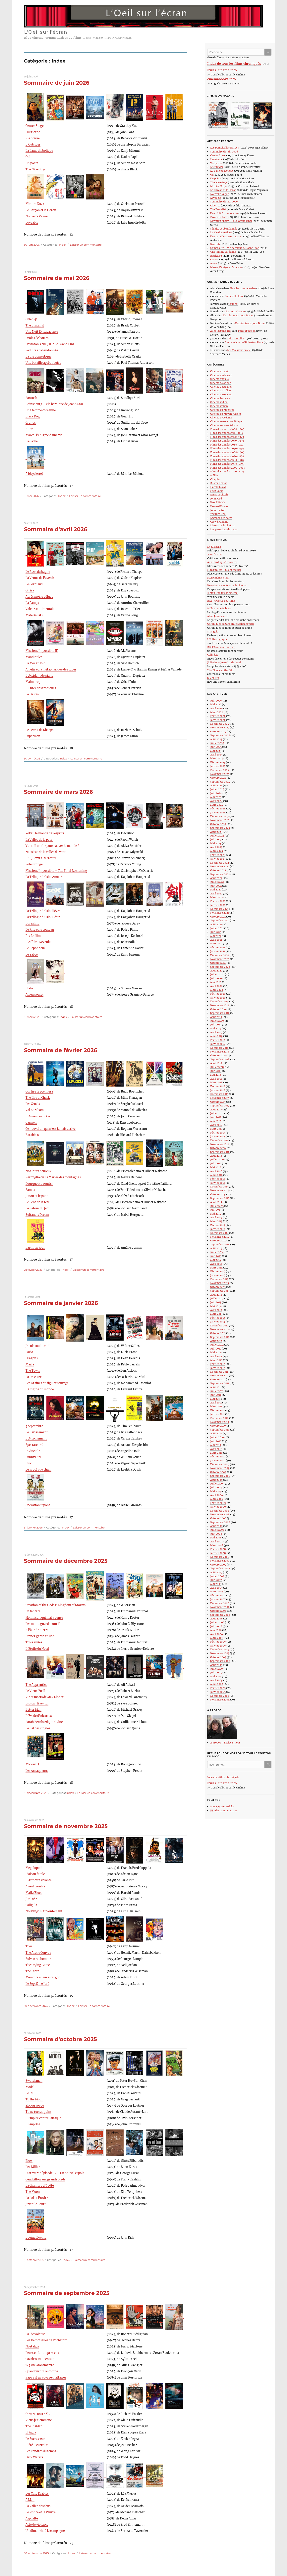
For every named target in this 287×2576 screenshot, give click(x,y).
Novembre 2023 (219, 820)
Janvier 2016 (217, 1182)
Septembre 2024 (220, 781)
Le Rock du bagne (38, 572)
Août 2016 (216, 1155)
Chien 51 (31, 319)
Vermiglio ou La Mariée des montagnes (53, 1177)
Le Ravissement (37, 1432)
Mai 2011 (215, 1398)
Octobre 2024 (218, 777)
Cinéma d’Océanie (221, 417)
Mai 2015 (215, 1213)
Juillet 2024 (217, 789)
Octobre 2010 (218, 1425)
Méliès (214, 475)
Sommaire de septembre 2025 (66, 2293)
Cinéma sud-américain (224, 425)
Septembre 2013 (219, 1290)
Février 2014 (217, 1271)
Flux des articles (222, 1806)
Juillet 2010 (217, 1437)
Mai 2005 (215, 1676)
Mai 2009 (216, 1491)
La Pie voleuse (35, 2334)
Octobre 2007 (218, 1564)
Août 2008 (216, 1525)
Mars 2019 (216, 1036)
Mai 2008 (216, 1537)
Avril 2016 (216, 1171)
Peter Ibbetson (247, 330)
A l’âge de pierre (37, 1630)
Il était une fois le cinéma (222, 592)
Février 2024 (218, 808)
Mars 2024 (216, 804)
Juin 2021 (215, 931)
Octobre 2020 (218, 962)
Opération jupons (38, 1505)
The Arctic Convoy (38, 1952)
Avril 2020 (216, 986)
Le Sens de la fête (38, 1202)
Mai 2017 (215, 1121)
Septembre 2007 (220, 1568)
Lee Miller (33, 2167)
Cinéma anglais (219, 378)
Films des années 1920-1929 (227, 436)
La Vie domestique (38, 356)
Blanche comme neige (243, 288)
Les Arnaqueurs (37, 1771)
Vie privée (33, 138)
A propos (215, 1742)
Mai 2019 (215, 1028)
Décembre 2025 (219, 723)
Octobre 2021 (218, 916)
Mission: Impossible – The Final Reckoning (56, 871)
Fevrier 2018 (217, 1086)
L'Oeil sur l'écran (45, 32)
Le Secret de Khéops (39, 730)
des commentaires (223, 1810)
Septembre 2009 (220, 1475)
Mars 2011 (216, 1406)
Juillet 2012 (217, 1344)
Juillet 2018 (217, 1066)
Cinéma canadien (220, 390)
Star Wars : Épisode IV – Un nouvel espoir (55, 2173)
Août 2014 (216, 1248)
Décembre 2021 (219, 908)
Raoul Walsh (217, 502)
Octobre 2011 (217, 1379)
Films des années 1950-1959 (227, 448)
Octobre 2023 (218, 824)
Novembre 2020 (219, 959)
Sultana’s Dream (37, 1215)
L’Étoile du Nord (37, 1649)
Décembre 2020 (219, 955)
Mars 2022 (216, 897)
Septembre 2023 (220, 827)
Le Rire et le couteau (40, 929)
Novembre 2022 (219, 866)
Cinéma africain (219, 371)
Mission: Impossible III (42, 651)
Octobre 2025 (218, 731)
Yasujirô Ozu (218, 513)
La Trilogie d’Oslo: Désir (43, 917)
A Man (30, 2500)
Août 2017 (216, 1109)
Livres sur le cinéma (222, 525)
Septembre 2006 (220, 1614)
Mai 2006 (216, 1630)
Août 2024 (216, 785)
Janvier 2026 (218, 719)
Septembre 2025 (220, 735)
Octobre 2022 (218, 870)
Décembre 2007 (219, 1556)
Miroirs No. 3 (35, 204)
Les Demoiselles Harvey (224, 147)
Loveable (32, 222)
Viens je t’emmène (39, 2420)
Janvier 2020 (218, 997)
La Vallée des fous (38, 2506)
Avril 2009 (216, 1495)
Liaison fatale (35, 1874)
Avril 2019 (216, 1032)
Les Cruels (33, 1104)
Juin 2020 (216, 978)
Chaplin (215, 479)
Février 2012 (217, 1363)
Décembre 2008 (219, 1510)
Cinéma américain (221, 375)
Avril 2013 (216, 1310)
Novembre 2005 (219, 1653)
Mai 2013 (215, 1306)
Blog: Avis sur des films (221, 600)
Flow (29, 2161)
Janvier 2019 (217, 1043)
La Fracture (34, 1377)
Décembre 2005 (219, 1649)
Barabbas (32, 1135)
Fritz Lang (216, 490)
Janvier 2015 (217, 1228)
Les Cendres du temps (41, 2451)
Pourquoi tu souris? (39, 1183)
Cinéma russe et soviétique (226, 421)
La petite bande (235, 311)
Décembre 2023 (219, 816)
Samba (30, 1190)
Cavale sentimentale (40, 2359)
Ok (269, 52)
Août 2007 (216, 1572)
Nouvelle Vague (37, 216)
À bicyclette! (34, 474)
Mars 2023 (216, 850)
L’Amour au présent (40, 1116)
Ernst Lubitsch (219, 494)
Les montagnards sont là (43, 1624)
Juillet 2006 (217, 1622)
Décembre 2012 (219, 1325)
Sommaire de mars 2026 (58, 792)
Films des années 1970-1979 (227, 456)
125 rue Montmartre (40, 2365)
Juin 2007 (216, 1579)
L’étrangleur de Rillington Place (244, 342)
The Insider (34, 2426)
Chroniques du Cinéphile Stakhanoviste (230, 623)
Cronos (31, 422)
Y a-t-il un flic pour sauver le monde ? (52, 846)
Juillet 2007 (217, 1576)
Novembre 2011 (219, 1375)
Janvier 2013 (217, 1321)
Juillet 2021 (217, 928)
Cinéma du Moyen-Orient (225, 413)
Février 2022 (217, 901)
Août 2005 (216, 1664)
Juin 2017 (215, 1117)
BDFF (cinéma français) (221, 647)
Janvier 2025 (217, 766)
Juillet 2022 (217, 881)
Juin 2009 (216, 1487)
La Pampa (32, 603)
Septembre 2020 (220, 966)
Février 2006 (218, 1641)
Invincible (33, 1451)
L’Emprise (33, 2124)
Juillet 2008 (217, 1529)
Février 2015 (217, 1225)
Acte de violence (37, 2524)
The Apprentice (36, 1685)
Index (62, 244)
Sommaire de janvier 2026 (61, 1303)
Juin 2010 (215, 1441)
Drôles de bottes (37, 338)
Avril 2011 (216, 1402)
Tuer (29, 1946)
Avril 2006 (216, 1634)
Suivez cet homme (38, 1959)
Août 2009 (216, 1479)
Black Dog (33, 416)
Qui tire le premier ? (39, 1091)
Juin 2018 (215, 1070)
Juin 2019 (215, 1024)
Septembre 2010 (220, 1429)
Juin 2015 (215, 1209)
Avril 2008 (216, 1541)
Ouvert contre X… (38, 2414)
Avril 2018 (216, 1078)
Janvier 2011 (217, 1414)
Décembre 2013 (219, 1279)
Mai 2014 (215, 1259)
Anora (30, 429)
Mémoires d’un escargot (43, 1977)
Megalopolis (34, 1868)
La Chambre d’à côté (40, 2185)
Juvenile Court (36, 2204)
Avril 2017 (216, 1124)
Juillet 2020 (217, 974)
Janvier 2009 (218, 1506)
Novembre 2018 (219, 1051)
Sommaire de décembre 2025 (65, 1561)
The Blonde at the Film (220, 670)
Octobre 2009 (218, 1472)
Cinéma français (220, 398)
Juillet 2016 (217, 1159)
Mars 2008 (216, 1545)
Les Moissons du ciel (239, 350)
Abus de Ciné (214, 554)
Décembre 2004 (219, 1695)
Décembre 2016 (219, 1140)
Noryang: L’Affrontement (44, 1911)
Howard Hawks (219, 506)
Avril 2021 (216, 939)
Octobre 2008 (218, 1518)
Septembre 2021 (219, 920)
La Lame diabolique (39, 150)
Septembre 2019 (220, 1012)
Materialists (34, 615)
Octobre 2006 (218, 1610)
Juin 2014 (215, 1256)
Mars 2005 (216, 1684)
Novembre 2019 (219, 1005)
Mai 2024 (215, 796)
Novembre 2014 (219, 1236)
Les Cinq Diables (37, 2493)
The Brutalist (35, 325)
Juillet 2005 (217, 1668)
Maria (30, 1364)
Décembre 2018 (219, 1047)
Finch (29, 1463)
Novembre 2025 (219, 727)
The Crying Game (38, 1965)
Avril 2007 (216, 1587)
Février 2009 (218, 1502)
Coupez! (233, 303)
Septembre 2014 (220, 1244)
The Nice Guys (35, 169)
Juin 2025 (216, 746)
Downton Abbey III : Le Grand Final (51, 344)
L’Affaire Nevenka (38, 942)
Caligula (31, 1905)
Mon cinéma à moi (218, 577)
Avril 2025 (216, 754)
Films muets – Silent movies (224, 569)
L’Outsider (33, 144)
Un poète (32, 163)
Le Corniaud (34, 584)
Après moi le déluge (39, 596)
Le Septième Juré (37, 1984)
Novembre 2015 (219, 1190)
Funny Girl (33, 1457)
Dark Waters (34, 2457)
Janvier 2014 (217, 1275)
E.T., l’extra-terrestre (41, 858)
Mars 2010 (216, 1452)
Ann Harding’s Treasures (222, 562)
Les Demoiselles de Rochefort (46, 2340)
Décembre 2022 (219, 862)
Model (30, 2087)
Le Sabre (32, 954)
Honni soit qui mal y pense (44, 1617)
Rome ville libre (234, 296)
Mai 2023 (215, 843)
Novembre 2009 (220, 1468)
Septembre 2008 (220, 1522)
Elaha (29, 988)
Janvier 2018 (217, 1090)
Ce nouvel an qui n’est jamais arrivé (51, 1129)
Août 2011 (215, 1387)
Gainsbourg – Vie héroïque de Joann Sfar (54, 404)
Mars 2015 (216, 1221)
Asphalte (32, 2518)
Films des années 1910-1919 (226, 432)
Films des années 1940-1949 (227, 444)
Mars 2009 (216, 1498)
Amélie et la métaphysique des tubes (51, 669)
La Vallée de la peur (39, 839)
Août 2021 (216, 924)
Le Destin (32, 694)
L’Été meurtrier (37, 2445)
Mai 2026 (215, 704)
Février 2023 (217, 854)
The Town (33, 1370)
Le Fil (29, 2093)
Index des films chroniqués (223, 1777)
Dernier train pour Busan (238, 315)
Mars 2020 (216, 989)
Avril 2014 (216, 1263)
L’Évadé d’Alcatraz (39, 1716)
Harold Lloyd (218, 487)
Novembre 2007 (219, 1560)
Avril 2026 (216, 708)
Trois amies (34, 1642)
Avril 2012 (216, 1356)
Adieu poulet (34, 994)
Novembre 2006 (220, 1607)
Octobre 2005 (218, 1657)
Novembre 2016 (219, 1144)
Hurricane (33, 132)
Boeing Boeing (36, 2237)
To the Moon (34, 2099)
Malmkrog (33, 682)
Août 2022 (216, 878)
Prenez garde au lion (40, 1636)
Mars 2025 (216, 758)
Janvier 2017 (217, 1136)
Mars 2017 (216, 1128)
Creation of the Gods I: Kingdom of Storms (56, 1605)
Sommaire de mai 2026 (56, 278)
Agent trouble (35, 1886)
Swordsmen (34, 2080)
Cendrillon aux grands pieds (45, 2179)
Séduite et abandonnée (42, 350)
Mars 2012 (216, 1360)
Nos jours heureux (38, 1171)
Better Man (33, 1709)
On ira (30, 590)
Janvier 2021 (217, 951)
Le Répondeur (35, 948)
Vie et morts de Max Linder (45, 1697)
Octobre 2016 (218, 1147)
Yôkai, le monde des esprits (45, 833)
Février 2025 (217, 762)
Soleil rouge (34, 864)
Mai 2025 (215, 750)
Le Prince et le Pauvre (41, 2512)
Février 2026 (218, 715)
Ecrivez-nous (232, 1742)
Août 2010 (216, 1433)
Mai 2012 (215, 1352)
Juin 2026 (216, 700)
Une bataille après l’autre (43, 363)
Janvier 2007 (218, 1599)
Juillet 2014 (217, 1252)
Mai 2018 (215, 1074)
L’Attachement (36, 1438)
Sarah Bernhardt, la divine (44, 1722)
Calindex (212, 654)
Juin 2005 (216, 1672)
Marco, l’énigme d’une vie (44, 435)
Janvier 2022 (217, 905)
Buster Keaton (218, 483)
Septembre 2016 (220, 1151)
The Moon (33, 2192)
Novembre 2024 (219, 773)
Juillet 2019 (217, 1020)
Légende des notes (221, 517)
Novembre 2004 (220, 1699)
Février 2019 (217, 1040)
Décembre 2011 (219, 1371)
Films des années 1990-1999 (227, 463)
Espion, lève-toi (37, 1703)
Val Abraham (35, 1110)
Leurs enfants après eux (42, 2353)
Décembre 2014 (219, 1232)
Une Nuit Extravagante (42, 331)
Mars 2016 (216, 1175)
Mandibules (34, 657)
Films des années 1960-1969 (227, 452)
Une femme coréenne (41, 410)
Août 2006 (216, 1618)
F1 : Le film (33, 936)
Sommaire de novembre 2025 (66, 1826)
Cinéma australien (221, 386)
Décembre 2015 (219, 1186)
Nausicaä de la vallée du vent (46, 852)
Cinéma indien (219, 402)
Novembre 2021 (219, 912)
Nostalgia (32, 2346)
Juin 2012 (215, 1348)
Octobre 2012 (218, 1333)
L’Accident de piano (39, 675)
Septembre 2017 (219, 1105)
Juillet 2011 (216, 1391)
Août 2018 (216, 1063)
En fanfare (33, 1611)
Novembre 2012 (219, 1329)
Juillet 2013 (217, 1298)
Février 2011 (217, 1410)
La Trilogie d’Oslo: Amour (44, 877)
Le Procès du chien (38, 1469)
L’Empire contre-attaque (43, 2118)
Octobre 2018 (218, 1055)
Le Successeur (35, 2439)
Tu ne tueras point (38, 2112)
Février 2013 (217, 1317)
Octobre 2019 (218, 1009)
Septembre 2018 (220, 1059)
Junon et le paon (37, 1196)
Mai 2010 (215, 1444)
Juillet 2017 (217, 1113)
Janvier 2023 (217, 858)
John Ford (216, 498)
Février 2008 (218, 1549)
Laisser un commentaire (86, 244)
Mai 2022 (215, 889)
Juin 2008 (216, 1533)
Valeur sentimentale (40, 609)
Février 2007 (218, 1595)
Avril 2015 (216, 1217)
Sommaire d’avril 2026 (55, 529)
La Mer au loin (36, 663)
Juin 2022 (216, 885)
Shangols (212, 631)
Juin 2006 (216, 1626)
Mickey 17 (32, 1764)
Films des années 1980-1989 (227, 459)
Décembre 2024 (219, 770)
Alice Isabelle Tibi (220, 330)
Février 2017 (217, 1132)
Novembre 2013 (219, 1282)
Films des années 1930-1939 (227, 440)
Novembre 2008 (220, 1514)
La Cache (32, 441)
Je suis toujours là (38, 1346)
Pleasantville (236, 338)
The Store (32, 1971)
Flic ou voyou (35, 2105)
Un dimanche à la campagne (45, 2531)
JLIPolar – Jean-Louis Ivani (224, 662)
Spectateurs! (34, 1445)
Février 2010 (217, 1456)
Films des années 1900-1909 (227, 429)
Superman (33, 736)
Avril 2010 (216, 1448)
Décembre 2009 (219, 1464)
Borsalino (32, 923)
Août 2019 (216, 1016)
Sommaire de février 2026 (60, 1050)
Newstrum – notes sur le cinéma (227, 585)
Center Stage (35, 126)
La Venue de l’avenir (40, 578)
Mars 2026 (216, 712)
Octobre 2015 (218, 1194)
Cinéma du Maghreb (222, 409)
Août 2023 (216, 831)
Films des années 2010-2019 (227, 471)
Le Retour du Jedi (37, 1208)
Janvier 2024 (218, 812)
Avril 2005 (216, 1680)
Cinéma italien (219, 406)
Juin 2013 (215, 1302)
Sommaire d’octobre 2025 (60, 2039)
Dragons (32, 1358)
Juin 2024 (216, 793)
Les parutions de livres (224, 529)
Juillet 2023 (217, 835)
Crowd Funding (219, 521)
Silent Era (213, 677)
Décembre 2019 (219, 1001)
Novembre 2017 (219, 1097)
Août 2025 (216, 739)
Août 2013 (216, 1294)
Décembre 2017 (219, 1094)
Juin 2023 (216, 839)
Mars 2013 (216, 1313)
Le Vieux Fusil (35, 1691)
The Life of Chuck (38, 1097)
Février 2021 (217, 947)
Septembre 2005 (220, 1660)
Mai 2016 (215, 1167)
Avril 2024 (216, 800)
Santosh (31, 398)
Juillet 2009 (217, 1483)
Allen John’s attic (217, 616)
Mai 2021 (215, 935)
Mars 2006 (216, 1637)
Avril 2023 (216, 847)
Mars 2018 (216, 1082)
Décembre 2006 (219, 1603)
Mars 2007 (216, 1591)
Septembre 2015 (219, 1198)
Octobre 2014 (218, 1240)
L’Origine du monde (40, 1389)
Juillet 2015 (217, 1205)
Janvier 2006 (218, 1645)
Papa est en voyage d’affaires (46, 2377)
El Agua (31, 2432)
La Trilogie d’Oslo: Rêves (43, 911)
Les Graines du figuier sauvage (47, 1383)
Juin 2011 (215, 1394)
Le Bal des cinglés (38, 1728)
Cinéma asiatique (220, 382)
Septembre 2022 (220, 874)
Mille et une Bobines (219, 608)
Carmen (31, 1122)
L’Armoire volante (39, 1880)
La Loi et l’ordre (37, 2198)
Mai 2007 (215, 1583)
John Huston (217, 510)
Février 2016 (217, 1178)
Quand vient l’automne (42, 2371)
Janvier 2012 (217, 1367)
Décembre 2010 (219, 1418)
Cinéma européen (221, 394)
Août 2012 (216, 1340)
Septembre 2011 (219, 1383)
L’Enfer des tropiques (41, 688)
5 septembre (34, 1426)
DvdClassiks (214, 546)
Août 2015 (216, 1202)
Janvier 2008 (218, 1553)
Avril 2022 (216, 893)
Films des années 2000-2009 (227, 467)
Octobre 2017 (218, 1101)
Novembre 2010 (219, 1421)
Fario (29, 1352)
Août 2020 (216, 970)
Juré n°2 (31, 1899)
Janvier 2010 (217, 1460)
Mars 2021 (216, 943)
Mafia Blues (34, 1893)
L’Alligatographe (217, 639)
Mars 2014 (216, 1267)
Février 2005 (218, 1688)
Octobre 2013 (218, 1286)
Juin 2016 (215, 1163)
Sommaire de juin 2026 (56, 82)
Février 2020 (218, 993)
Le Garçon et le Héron (41, 210)
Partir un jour (35, 1247)
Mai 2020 (215, 982)
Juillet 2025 (217, 743)
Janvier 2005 (218, 1691)
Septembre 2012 (219, 1337)
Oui (28, 157)
